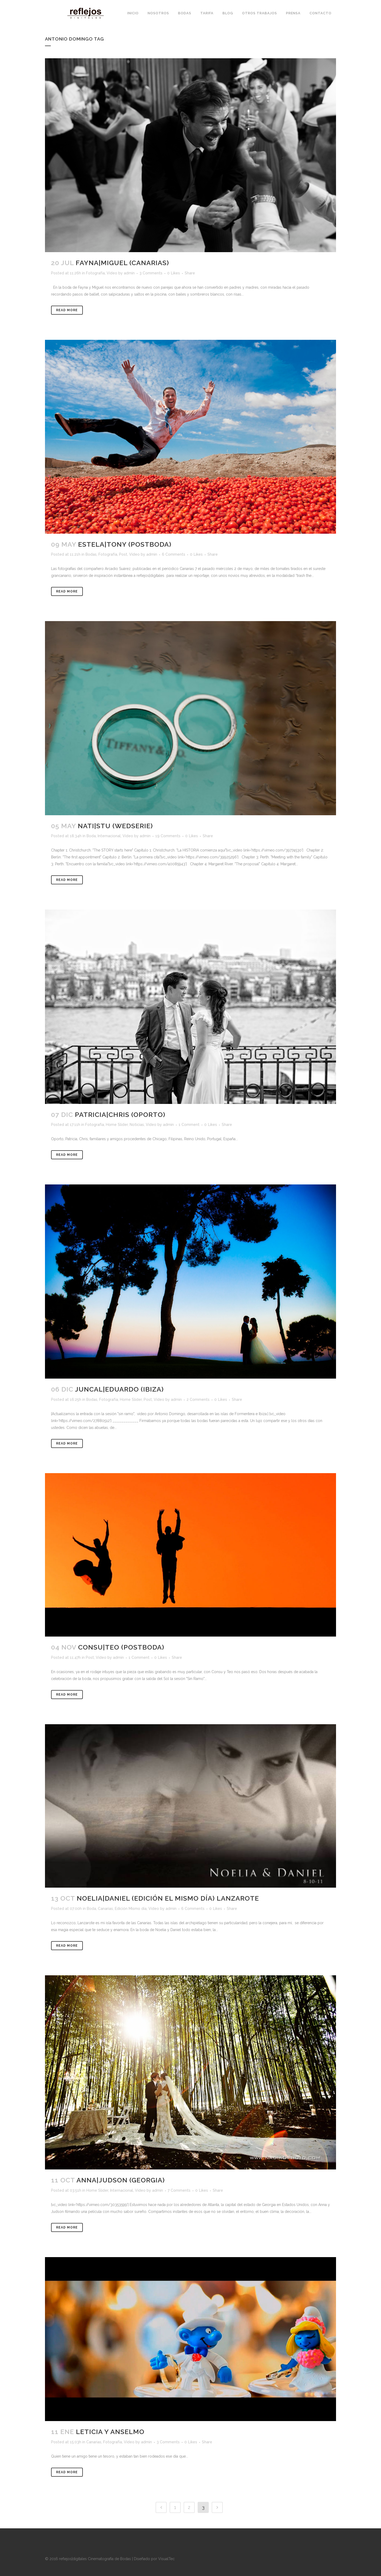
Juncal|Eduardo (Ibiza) (119, 1389)
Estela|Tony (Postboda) (124, 544)
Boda (91, 836)
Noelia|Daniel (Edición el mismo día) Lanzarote (168, 1898)
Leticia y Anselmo (110, 2432)
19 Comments (167, 836)
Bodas (91, 554)
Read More (67, 310)
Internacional (109, 836)
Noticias (137, 1124)
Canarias (105, 1908)
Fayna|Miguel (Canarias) (122, 263)
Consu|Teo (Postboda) (121, 1647)
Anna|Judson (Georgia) (120, 2180)
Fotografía (95, 273)
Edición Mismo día (131, 1908)
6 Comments (173, 554)
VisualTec (166, 2559)
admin (129, 273)
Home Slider (117, 1124)
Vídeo (112, 273)
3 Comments (150, 273)
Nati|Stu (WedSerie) (115, 826)
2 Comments (198, 1399)
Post (123, 554)
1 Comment (189, 1124)
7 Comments (179, 2190)
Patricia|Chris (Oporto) (120, 1114)
